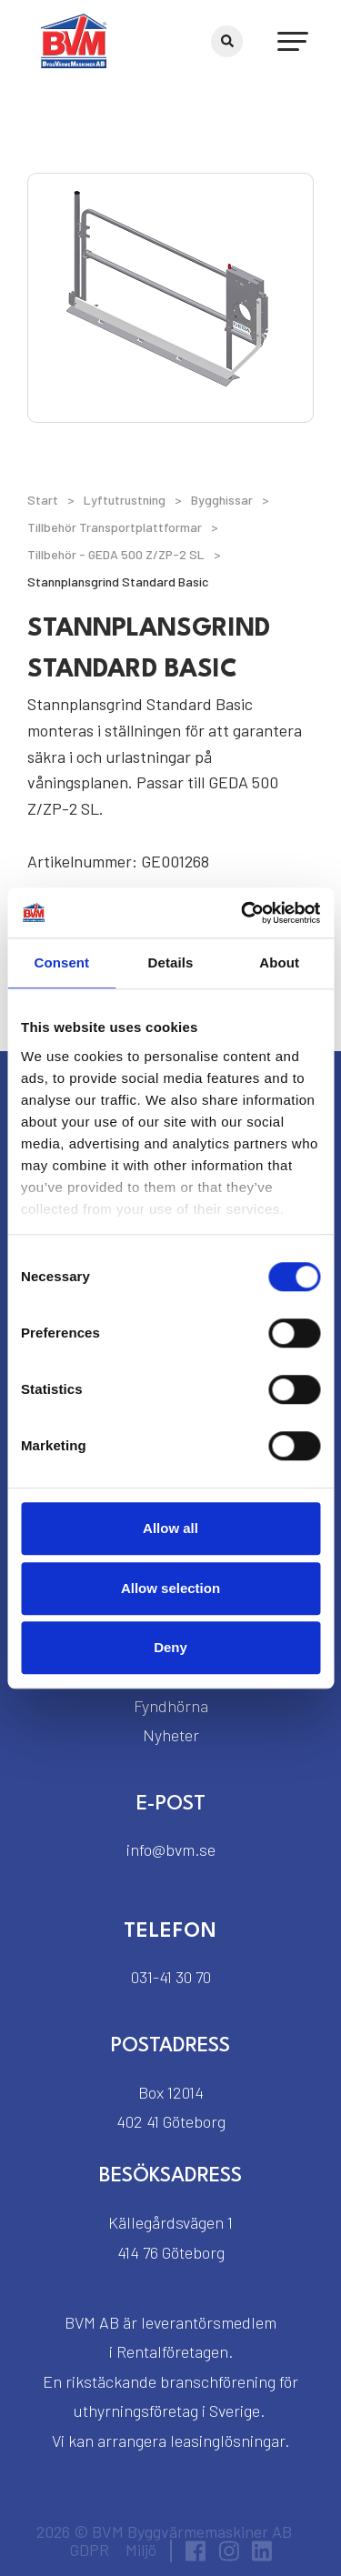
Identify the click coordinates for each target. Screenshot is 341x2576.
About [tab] (279, 962)
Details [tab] (171, 962)
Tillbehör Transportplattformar (114, 527)
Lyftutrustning (124, 499)
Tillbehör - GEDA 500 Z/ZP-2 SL (116, 554)
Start (42, 499)
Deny (170, 1647)
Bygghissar (222, 499)
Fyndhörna (171, 1706)
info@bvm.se (171, 1849)
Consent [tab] (61, 962)
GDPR (89, 2550)
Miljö (140, 2550)
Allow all (170, 1528)
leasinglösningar (227, 2441)
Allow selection (170, 1588)
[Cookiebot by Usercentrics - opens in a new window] (242, 913)
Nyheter (171, 1735)
